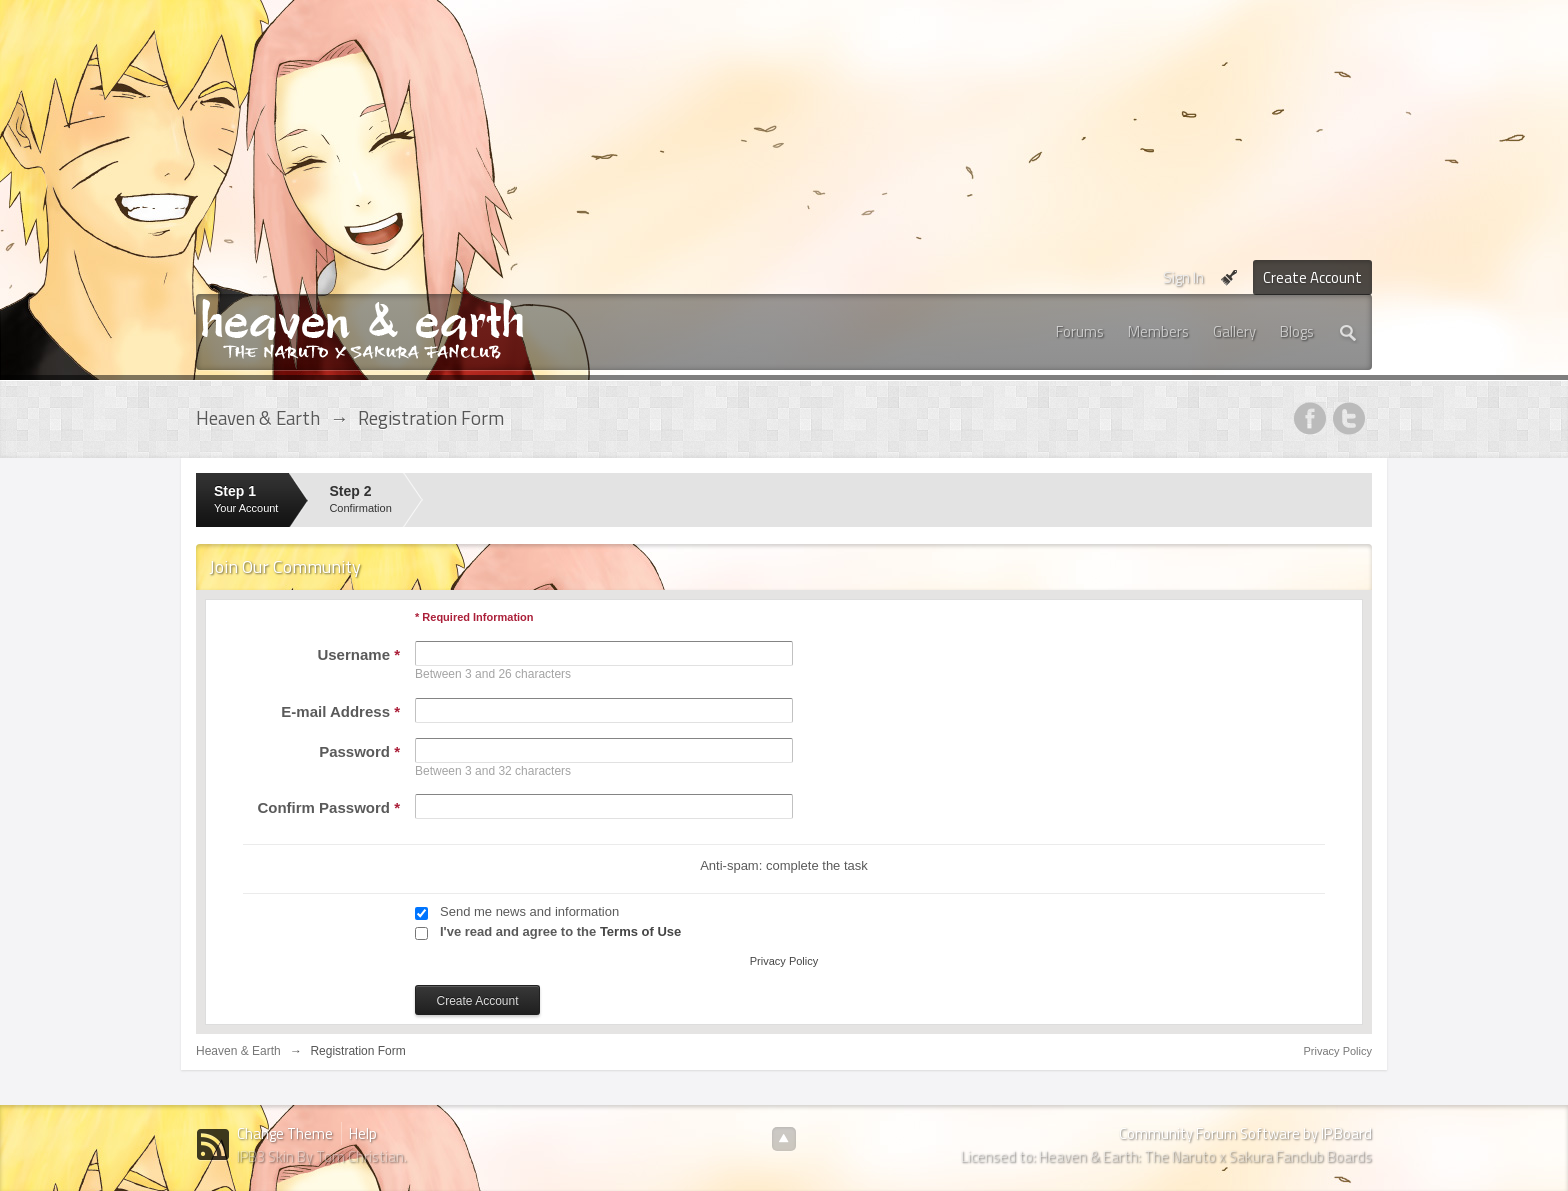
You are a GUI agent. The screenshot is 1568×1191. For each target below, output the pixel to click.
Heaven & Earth (238, 1051)
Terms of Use (640, 931)
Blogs (1297, 331)
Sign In (1183, 277)
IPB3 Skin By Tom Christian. (322, 1156)
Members (1158, 331)
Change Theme (285, 1133)
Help (363, 1133)
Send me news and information (529, 911)
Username (358, 654)
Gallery (1234, 331)
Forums (1080, 331)
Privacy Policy (784, 961)
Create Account (1312, 277)
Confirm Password (328, 807)
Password (359, 751)
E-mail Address (340, 711)
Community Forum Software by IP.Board (1245, 1133)
